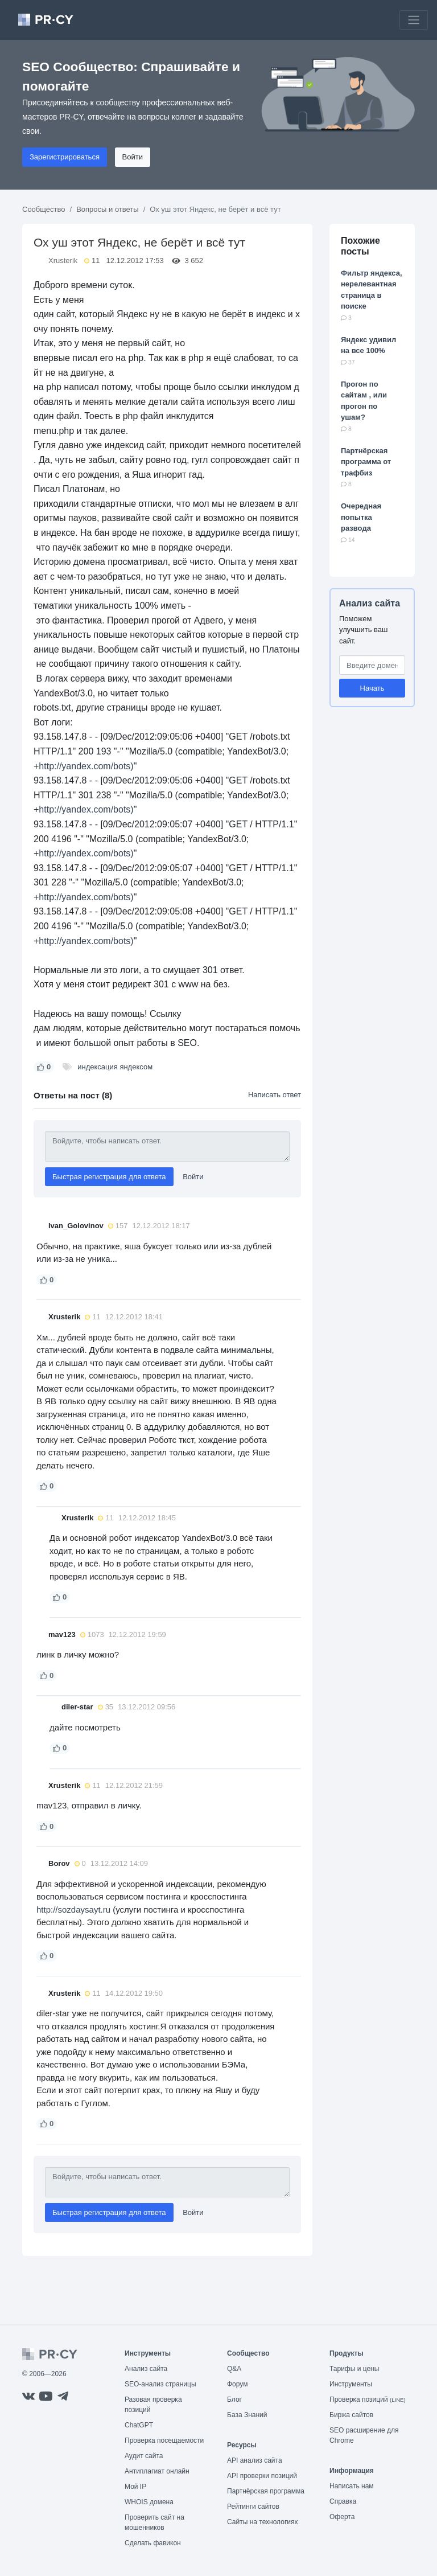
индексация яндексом (114, 1067)
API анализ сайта (254, 2460)
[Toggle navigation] (413, 20)
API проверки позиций (262, 2476)
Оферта (341, 2517)
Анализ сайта (369, 603)
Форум (237, 2384)
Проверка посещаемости (164, 2440)
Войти (132, 157)
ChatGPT (139, 2425)
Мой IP (135, 2487)
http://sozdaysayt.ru (73, 1909)
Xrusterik (62, 260)
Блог (234, 2399)
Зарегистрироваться (65, 157)
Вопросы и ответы (107, 209)
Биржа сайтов (351, 2415)
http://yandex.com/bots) (86, 766)
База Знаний (247, 2415)
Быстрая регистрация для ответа (109, 1176)
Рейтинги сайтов (253, 2507)
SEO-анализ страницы (160, 2384)
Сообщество (43, 209)
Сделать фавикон (153, 2543)
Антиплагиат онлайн (157, 2471)
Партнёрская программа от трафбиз (366, 461)
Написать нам (351, 2486)
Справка (342, 2501)
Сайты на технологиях (262, 2522)
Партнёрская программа (265, 2491)
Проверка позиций (367, 2399)
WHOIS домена (149, 2502)
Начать (372, 688)
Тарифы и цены (354, 2369)
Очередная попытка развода (361, 517)
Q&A (234, 2369)
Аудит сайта (144, 2456)
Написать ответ (274, 1094)
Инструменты (350, 2384)
